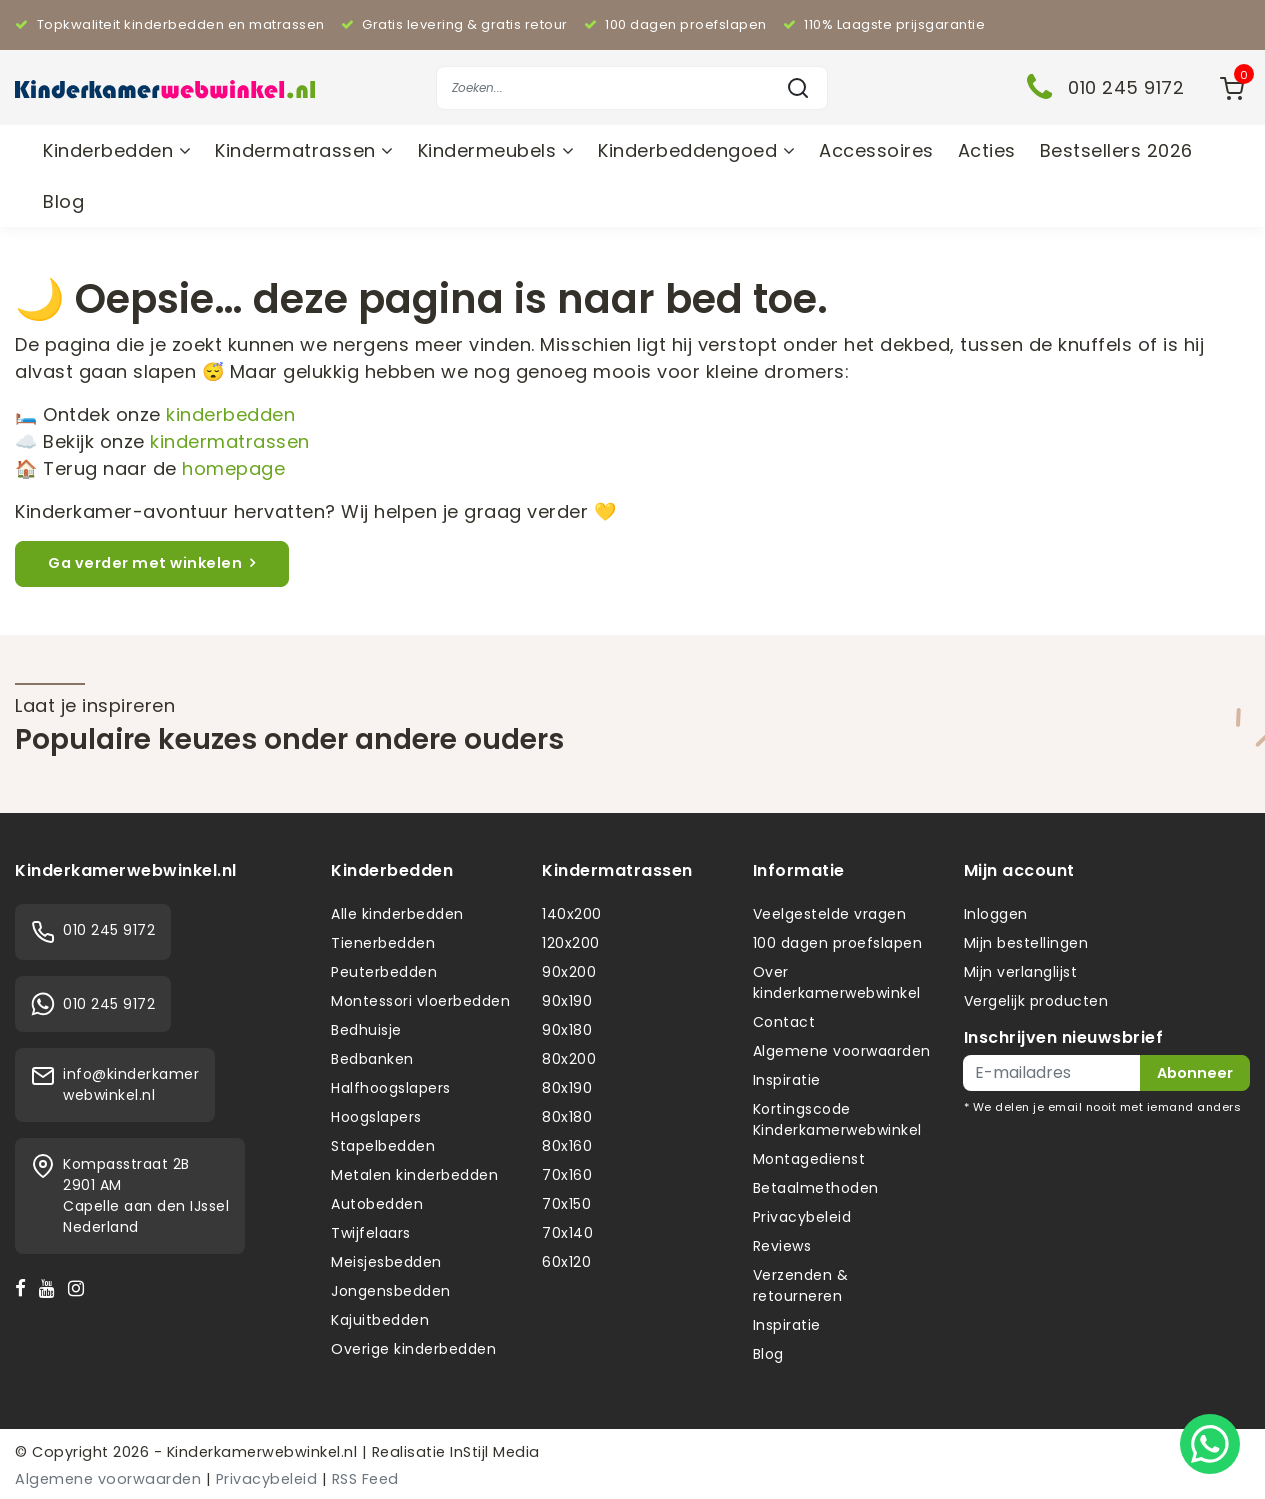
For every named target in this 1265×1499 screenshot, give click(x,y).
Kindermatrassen (304, 150)
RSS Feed (365, 1479)
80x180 (567, 1117)
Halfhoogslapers (391, 1088)
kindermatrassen (230, 441)
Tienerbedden (383, 943)
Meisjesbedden (386, 1262)
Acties (987, 150)
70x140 (567, 1233)
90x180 (567, 1030)
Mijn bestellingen (1026, 943)
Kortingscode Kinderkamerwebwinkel (837, 1119)
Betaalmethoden (816, 1188)
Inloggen (996, 914)
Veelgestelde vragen (830, 914)
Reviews (782, 1246)
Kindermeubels (496, 150)
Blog (63, 201)
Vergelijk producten (1036, 1001)
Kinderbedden (117, 150)
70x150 (566, 1204)
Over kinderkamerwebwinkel (837, 982)
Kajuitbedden (380, 1320)
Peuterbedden (384, 972)
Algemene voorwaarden (842, 1051)
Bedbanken (372, 1059)
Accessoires (876, 150)
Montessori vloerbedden (420, 1001)
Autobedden (377, 1204)
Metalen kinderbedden (414, 1175)
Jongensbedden (391, 1291)
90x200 (569, 972)
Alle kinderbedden (397, 914)
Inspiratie (787, 1080)
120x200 (571, 943)
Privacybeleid (802, 1217)
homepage (233, 468)
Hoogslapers (376, 1117)
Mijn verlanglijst (1021, 972)
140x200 (572, 914)
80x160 (567, 1146)
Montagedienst (809, 1159)
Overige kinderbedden (413, 1349)
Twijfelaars (371, 1233)
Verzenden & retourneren (801, 1285)
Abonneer (1195, 1073)
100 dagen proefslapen (838, 943)
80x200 (569, 1059)
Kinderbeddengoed (696, 150)
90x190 (567, 1001)
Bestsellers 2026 (1116, 150)
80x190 (567, 1088)
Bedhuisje (366, 1030)
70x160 (567, 1175)
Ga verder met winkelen (152, 563)
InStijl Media (493, 1452)
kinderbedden (230, 414)
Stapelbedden (383, 1146)
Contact (784, 1022)
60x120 (566, 1262)
